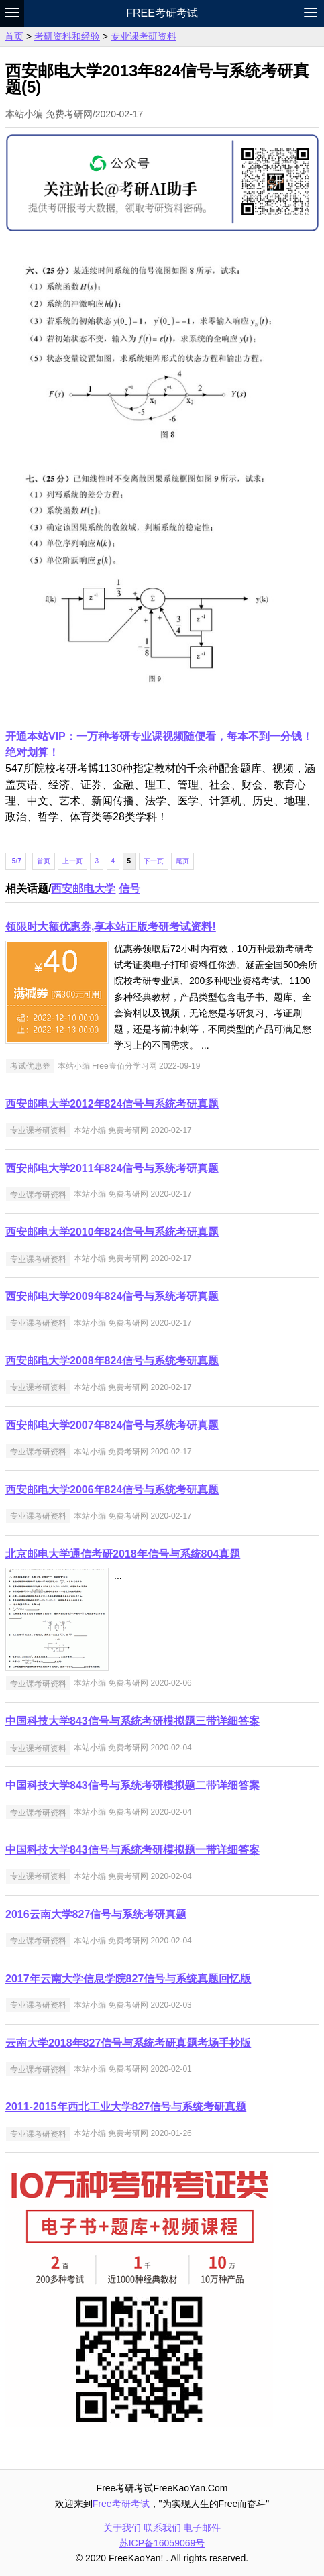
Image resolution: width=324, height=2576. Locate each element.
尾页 (182, 861)
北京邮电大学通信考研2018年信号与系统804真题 (122, 1554)
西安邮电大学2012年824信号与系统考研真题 (112, 1104)
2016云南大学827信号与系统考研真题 (95, 1914)
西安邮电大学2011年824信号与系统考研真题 (112, 1168)
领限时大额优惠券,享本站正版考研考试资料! (110, 926)
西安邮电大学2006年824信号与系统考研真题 (112, 1489)
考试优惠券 (30, 1066)
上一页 (72, 861)
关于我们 (122, 2527)
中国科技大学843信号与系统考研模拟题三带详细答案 (132, 1721)
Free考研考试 (162, 13)
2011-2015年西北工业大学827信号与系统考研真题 (125, 2106)
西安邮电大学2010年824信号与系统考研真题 (112, 1232)
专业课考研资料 (143, 36)
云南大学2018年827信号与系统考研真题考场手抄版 (128, 2043)
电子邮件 (202, 2527)
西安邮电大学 (83, 888)
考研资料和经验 (67, 36)
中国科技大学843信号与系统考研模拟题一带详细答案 (132, 1850)
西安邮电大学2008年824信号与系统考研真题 (112, 1360)
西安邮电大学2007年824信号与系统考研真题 (112, 1425)
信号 (129, 888)
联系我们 (162, 2527)
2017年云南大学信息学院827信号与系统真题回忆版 (128, 1978)
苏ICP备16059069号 (162, 2543)
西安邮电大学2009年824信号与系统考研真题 (112, 1296)
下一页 (154, 861)
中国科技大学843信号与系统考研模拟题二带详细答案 (132, 1785)
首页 (14, 36)
